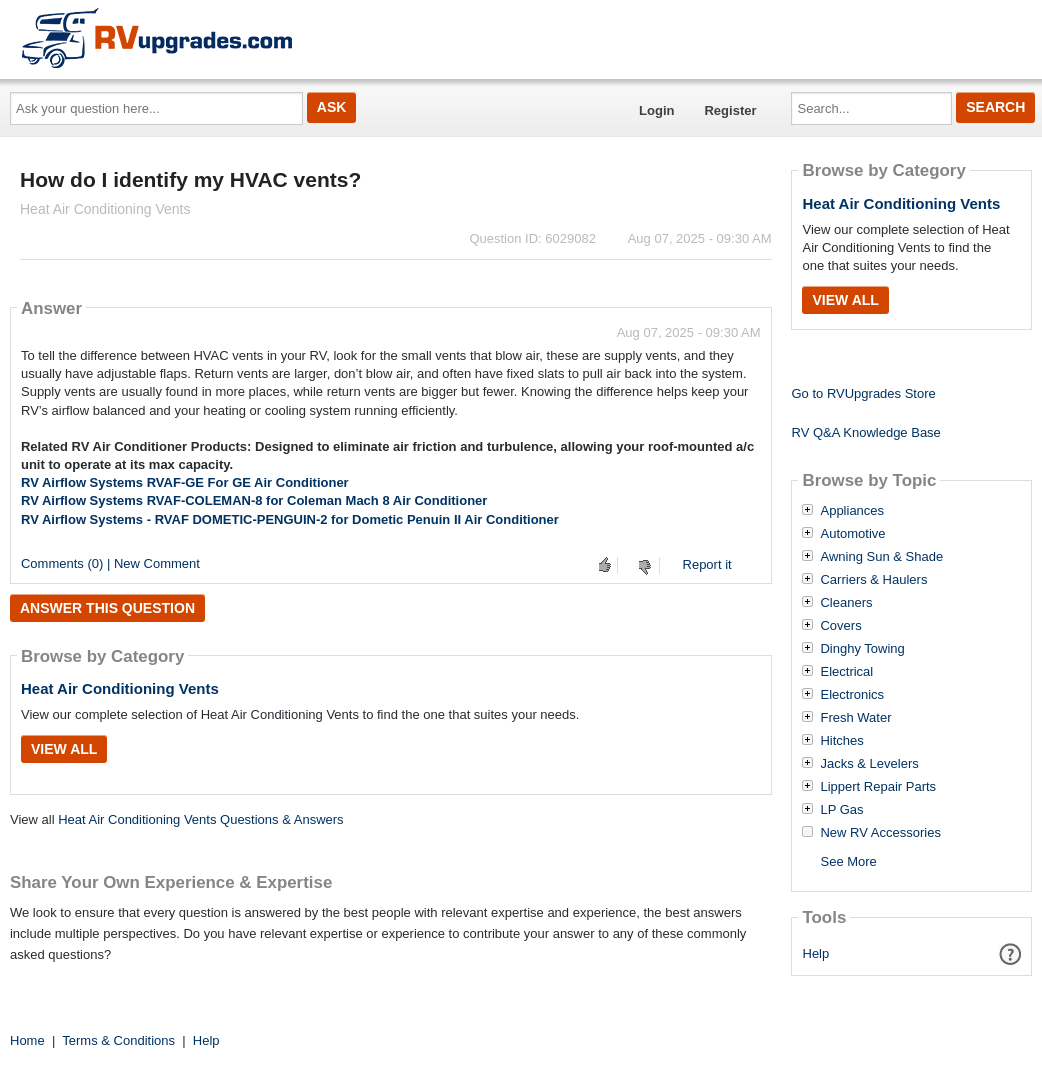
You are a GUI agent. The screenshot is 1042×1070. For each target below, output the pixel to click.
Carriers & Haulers (873, 580)
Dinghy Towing (862, 649)
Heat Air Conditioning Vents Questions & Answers (200, 819)
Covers (840, 626)
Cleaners (846, 603)
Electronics (852, 695)
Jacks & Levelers (869, 764)
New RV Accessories (880, 833)
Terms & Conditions (118, 1040)
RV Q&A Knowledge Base (865, 432)
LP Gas (841, 810)
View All (64, 749)
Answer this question (107, 608)
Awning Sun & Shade (881, 557)
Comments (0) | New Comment (110, 563)
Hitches (841, 741)
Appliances (852, 511)
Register (730, 110)
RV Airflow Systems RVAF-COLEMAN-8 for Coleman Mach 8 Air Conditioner (254, 500)
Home (27, 1040)
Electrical (846, 672)
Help (816, 953)
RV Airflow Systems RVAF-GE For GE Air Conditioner (185, 482)
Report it (707, 564)
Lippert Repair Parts (878, 787)
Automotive (852, 534)
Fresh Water (855, 718)
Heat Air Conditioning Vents (120, 688)
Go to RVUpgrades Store (863, 393)
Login (656, 110)
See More (848, 861)
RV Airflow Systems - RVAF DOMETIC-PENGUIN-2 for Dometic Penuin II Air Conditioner (290, 519)
